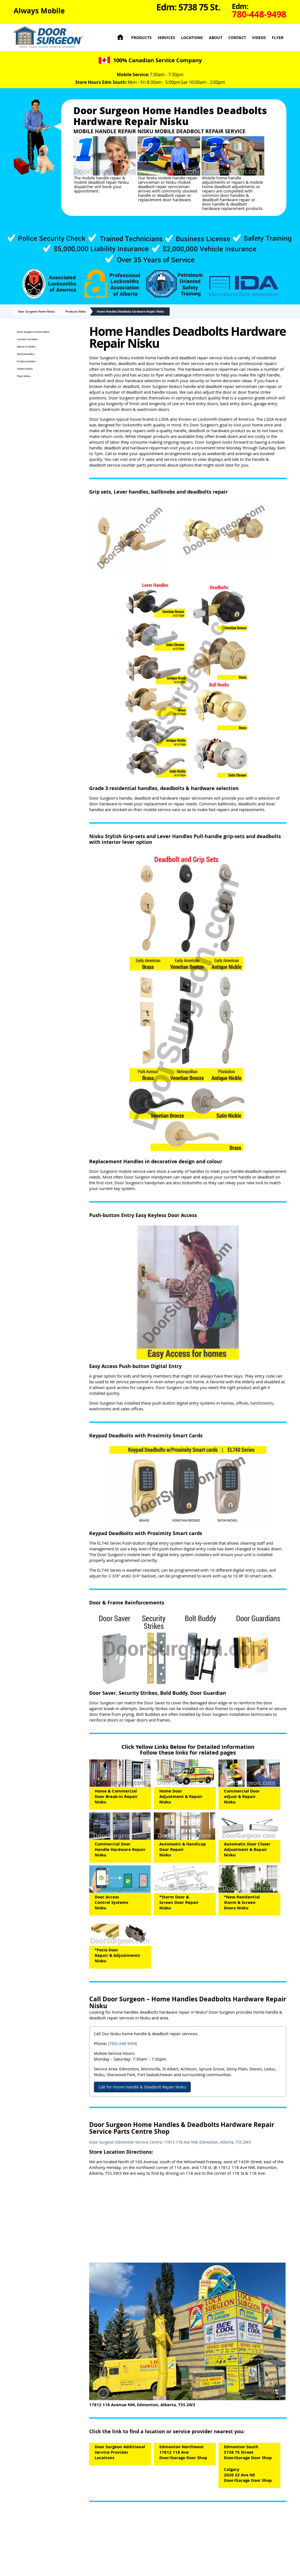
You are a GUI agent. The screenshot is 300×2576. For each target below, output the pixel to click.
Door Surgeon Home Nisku (36, 311)
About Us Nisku (26, 346)
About (215, 37)
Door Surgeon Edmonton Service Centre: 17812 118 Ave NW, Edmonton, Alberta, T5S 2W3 (170, 2142)
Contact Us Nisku (27, 339)
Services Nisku (25, 354)
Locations (192, 37)
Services (166, 37)
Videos (259, 37)
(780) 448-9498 (122, 2043)
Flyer (277, 37)
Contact (237, 37)
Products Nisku (75, 311)
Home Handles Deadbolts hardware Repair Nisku (130, 311)
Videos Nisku (25, 368)
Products (141, 37)
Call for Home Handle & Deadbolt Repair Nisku (142, 2087)
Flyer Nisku (24, 376)
